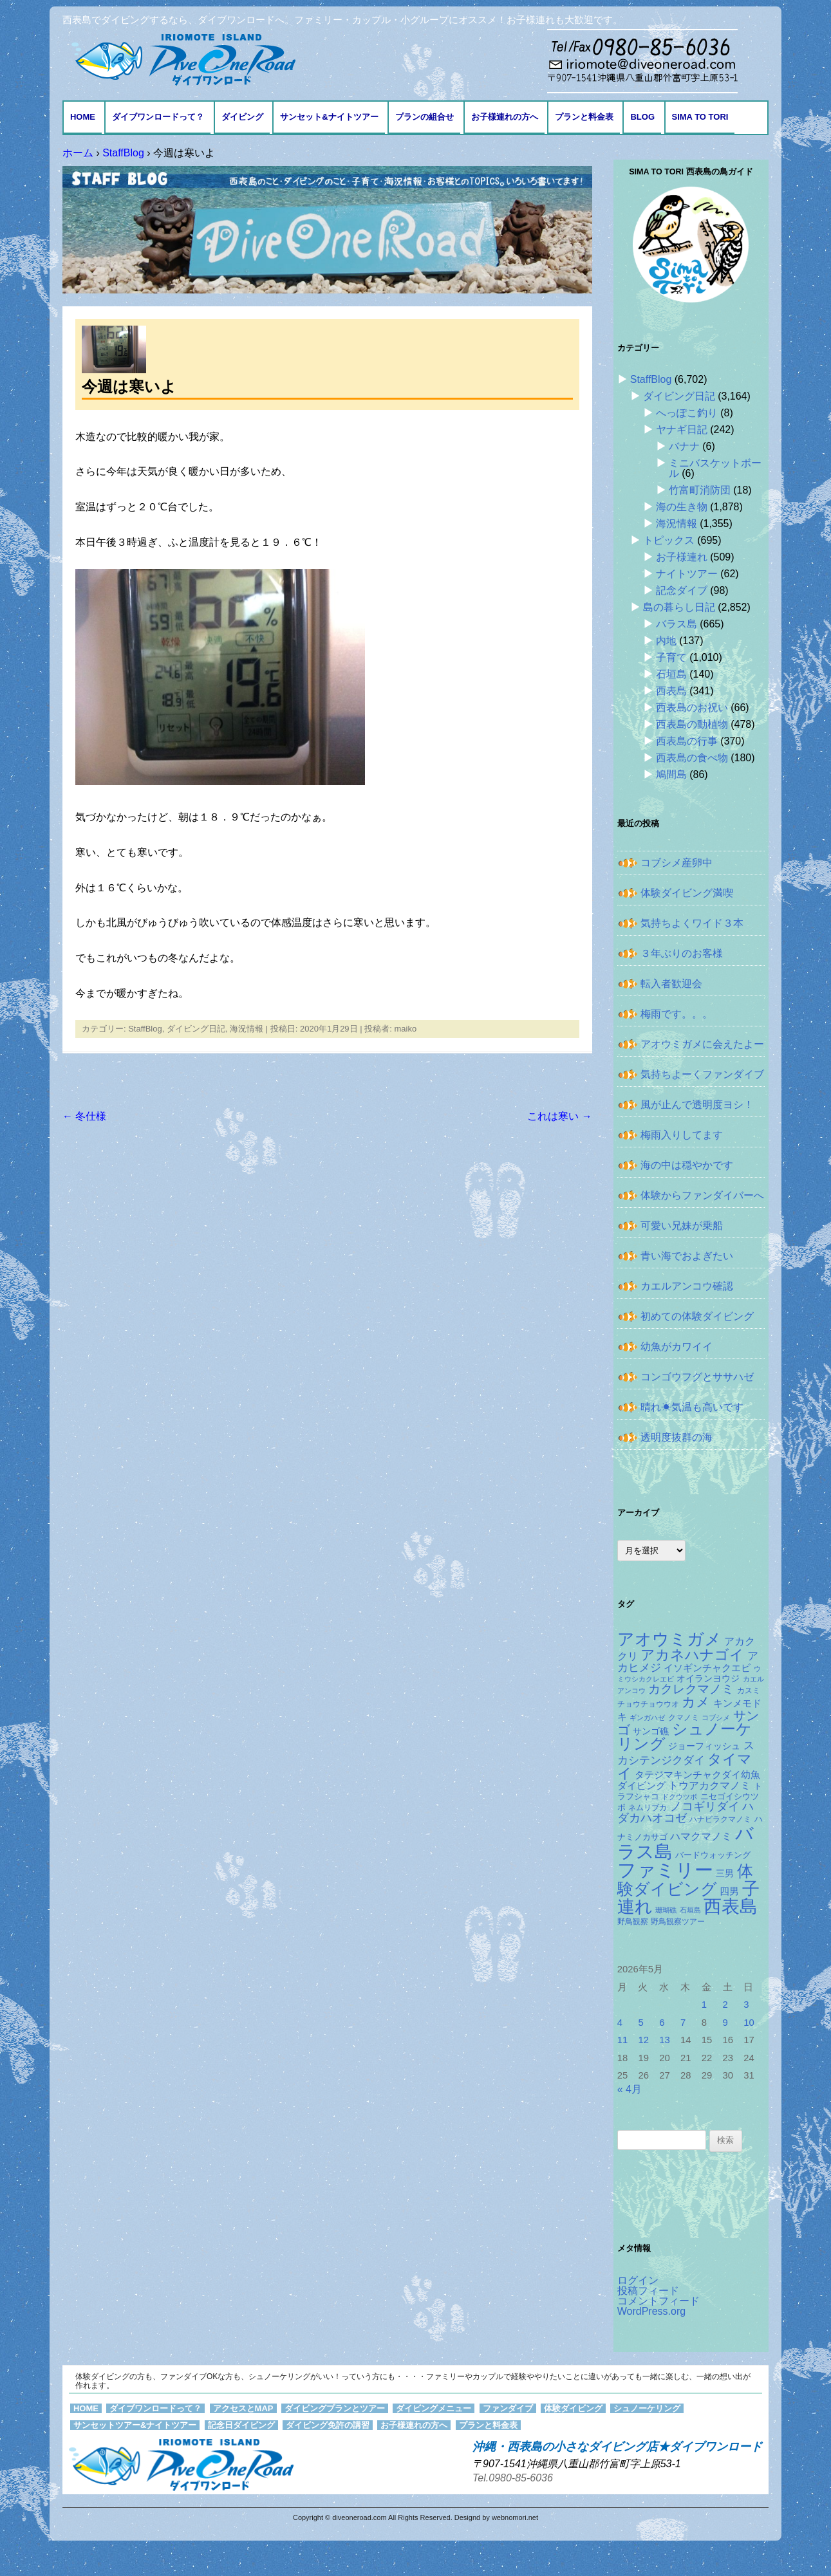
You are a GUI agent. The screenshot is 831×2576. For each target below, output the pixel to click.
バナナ (684, 446)
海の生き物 (681, 506)
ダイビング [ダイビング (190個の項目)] (641, 1785)
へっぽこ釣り (687, 412)
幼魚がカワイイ (676, 1346)
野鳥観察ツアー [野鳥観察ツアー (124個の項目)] (678, 1921)
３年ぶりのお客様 (681, 953)
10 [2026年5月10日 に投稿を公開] (748, 2022)
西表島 (671, 690)
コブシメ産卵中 (676, 862)
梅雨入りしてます (681, 1134)
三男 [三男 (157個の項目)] (725, 1873)
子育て (671, 657)
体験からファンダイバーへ (702, 1195)
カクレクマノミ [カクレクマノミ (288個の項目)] (691, 1689)
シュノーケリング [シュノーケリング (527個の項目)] (684, 1737)
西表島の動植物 (692, 724)
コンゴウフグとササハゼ (697, 1376)
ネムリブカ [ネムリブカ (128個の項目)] (647, 1807)
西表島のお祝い (692, 707)
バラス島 (676, 623)
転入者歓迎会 (671, 983)
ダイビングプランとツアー (335, 2408)
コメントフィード (658, 2300)
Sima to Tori (700, 117)
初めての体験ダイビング (697, 1316)
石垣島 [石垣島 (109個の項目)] (690, 1910)
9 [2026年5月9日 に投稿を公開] (725, 2022)
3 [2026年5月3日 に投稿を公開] (746, 2004)
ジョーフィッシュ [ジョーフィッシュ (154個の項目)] (704, 1746)
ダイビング (242, 117)
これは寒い (559, 1116)
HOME (82, 117)
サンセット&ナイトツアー (329, 117)
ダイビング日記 (196, 1028)
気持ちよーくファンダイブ (702, 1074)
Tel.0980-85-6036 (512, 2477)
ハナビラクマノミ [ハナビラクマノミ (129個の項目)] (720, 1819)
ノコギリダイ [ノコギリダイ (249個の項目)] (705, 1806)
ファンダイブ (508, 2408)
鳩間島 (671, 774)
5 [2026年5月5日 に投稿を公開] (640, 2022)
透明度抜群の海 (676, 1437)
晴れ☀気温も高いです (691, 1407)
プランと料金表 (584, 117)
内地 (666, 640)
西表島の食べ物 (692, 757)
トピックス (669, 540)
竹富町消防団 (700, 490)
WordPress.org (651, 2311)
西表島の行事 (687, 741)
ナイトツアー (687, 573)
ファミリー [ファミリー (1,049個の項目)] (665, 1869)
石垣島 (671, 674)
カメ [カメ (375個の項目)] (696, 1701)
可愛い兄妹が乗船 (681, 1225)
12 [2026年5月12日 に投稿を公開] (643, 2040)
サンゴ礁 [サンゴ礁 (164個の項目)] (651, 1731)
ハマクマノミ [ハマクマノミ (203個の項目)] (701, 1836)
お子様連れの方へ (504, 117)
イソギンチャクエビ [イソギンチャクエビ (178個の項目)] (707, 1668)
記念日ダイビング (241, 2425)
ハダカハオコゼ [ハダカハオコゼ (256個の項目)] (685, 1812)
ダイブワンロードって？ (158, 117)
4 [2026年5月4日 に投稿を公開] (619, 2022)
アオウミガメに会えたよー (702, 1044)
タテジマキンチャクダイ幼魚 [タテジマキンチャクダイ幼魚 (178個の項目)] (697, 1775)
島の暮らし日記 (679, 607)
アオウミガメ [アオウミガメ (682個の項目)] (669, 1639)
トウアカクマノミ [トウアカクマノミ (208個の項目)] (709, 1785)
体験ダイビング (573, 2408)
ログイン (637, 2280)
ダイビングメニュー (433, 2408)
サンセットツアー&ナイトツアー (134, 2425)
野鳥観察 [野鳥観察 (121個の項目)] (632, 1921)
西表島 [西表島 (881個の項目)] (731, 1906)
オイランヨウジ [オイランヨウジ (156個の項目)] (708, 1678)
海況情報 (246, 1028)
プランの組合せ (424, 117)
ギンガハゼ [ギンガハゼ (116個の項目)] (647, 1717)
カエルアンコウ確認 (686, 1286)
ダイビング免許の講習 (327, 2425)
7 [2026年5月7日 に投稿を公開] (683, 2022)
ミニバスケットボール (715, 468)
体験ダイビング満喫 (686, 892)
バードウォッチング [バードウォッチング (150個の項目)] (713, 1855)
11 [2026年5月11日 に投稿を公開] (622, 2040)
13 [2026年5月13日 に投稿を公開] (664, 2040)
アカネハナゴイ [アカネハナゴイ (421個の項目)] (692, 1655)
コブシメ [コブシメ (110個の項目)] (716, 1717)
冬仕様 (84, 1116)
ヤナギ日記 (681, 429)
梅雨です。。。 (676, 1013)
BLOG (642, 117)
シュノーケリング (646, 2408)
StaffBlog (145, 1028)
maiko (405, 1028)
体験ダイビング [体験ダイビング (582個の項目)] (685, 1880)
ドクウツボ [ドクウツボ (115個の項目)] (679, 1797)
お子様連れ (681, 556)
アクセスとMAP (243, 2408)
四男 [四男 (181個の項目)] (729, 1891)
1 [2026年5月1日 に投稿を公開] (704, 2004)
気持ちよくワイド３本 (691, 923)
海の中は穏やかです (686, 1165)
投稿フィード (648, 2290)
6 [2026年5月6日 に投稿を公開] (661, 2022)
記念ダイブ (681, 590)
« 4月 (629, 2089)
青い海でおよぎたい (686, 1255)
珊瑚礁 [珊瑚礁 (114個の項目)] (666, 1910)
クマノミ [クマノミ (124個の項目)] (683, 1717)
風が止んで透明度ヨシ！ (697, 1104)
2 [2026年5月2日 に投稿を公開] (725, 2004)
